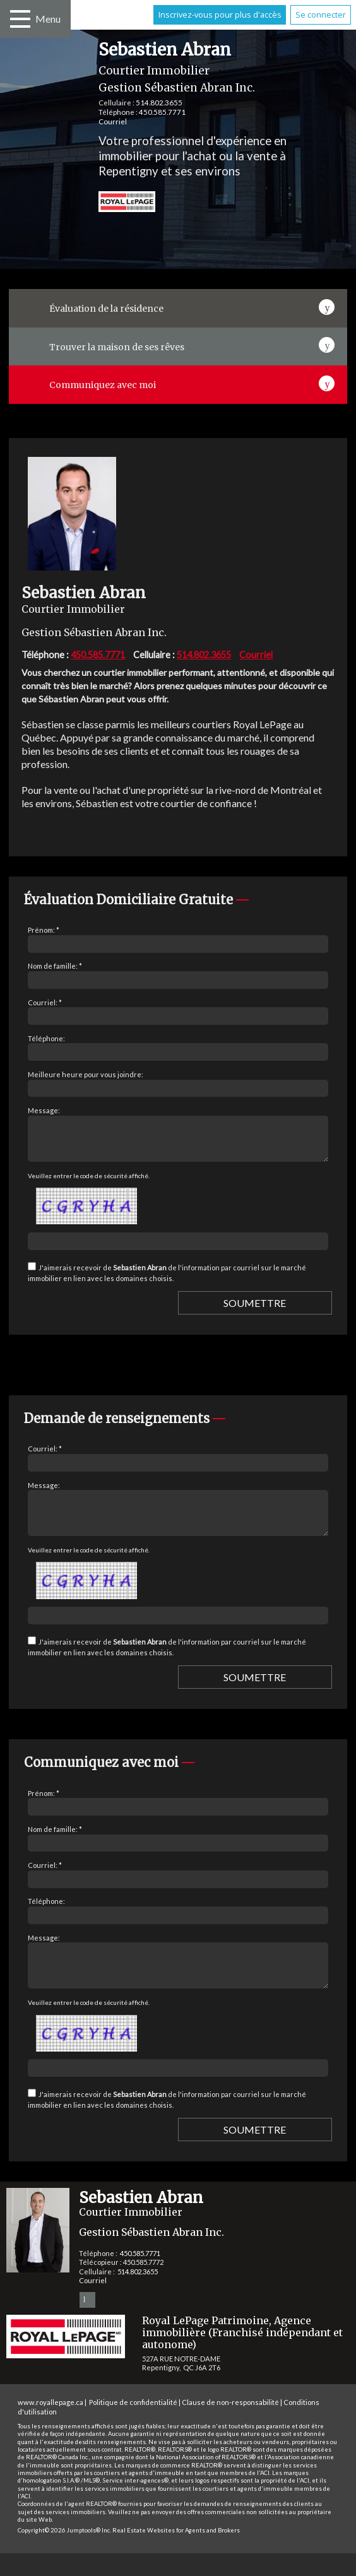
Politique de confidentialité (133, 2425)
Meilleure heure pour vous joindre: (85, 1074)
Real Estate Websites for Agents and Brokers (176, 2552)
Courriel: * (45, 1002)
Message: (44, 1110)
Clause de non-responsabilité (230, 2425)
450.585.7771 (162, 112)
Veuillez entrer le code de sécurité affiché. (89, 1183)
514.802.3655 (159, 102)
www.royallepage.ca (50, 2425)
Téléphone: (46, 1038)
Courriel (112, 121)
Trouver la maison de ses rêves (116, 347)
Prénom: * (43, 930)
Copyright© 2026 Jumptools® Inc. (64, 2552)
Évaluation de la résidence (106, 308)
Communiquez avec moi (102, 385)
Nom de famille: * (55, 966)
